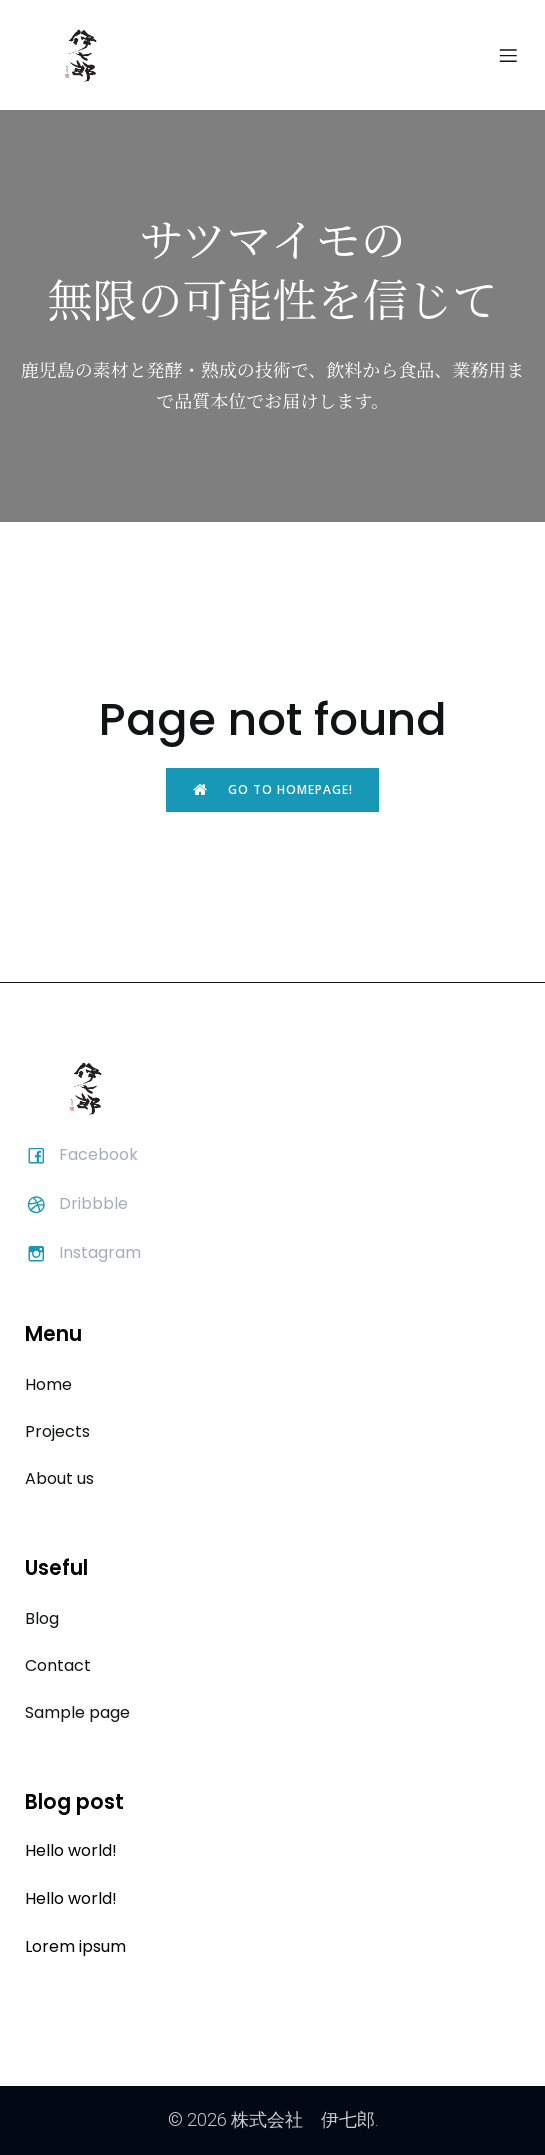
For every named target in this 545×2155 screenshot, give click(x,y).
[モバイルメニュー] (508, 55)
